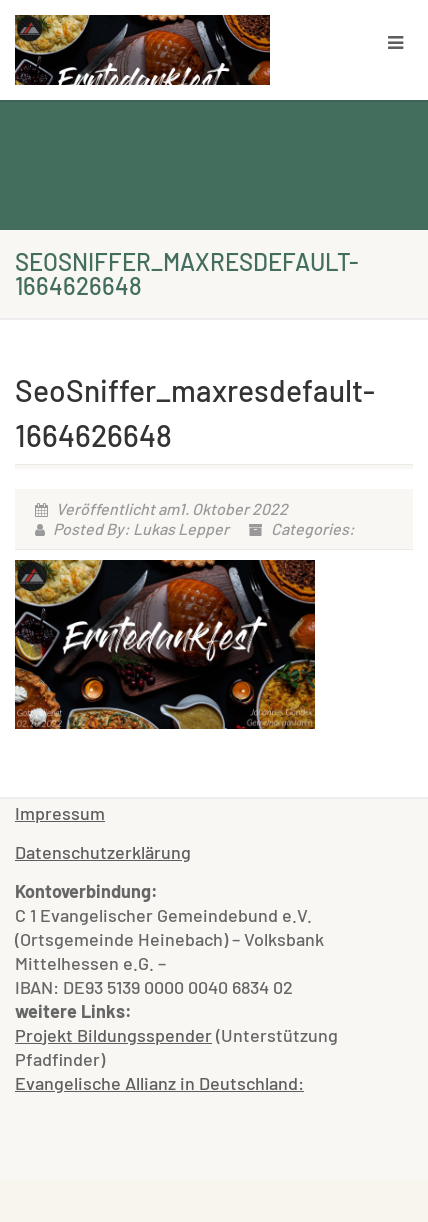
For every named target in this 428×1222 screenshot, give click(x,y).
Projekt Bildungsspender (113, 1035)
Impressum (60, 813)
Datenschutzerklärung (103, 852)
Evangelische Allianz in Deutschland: (159, 1083)
